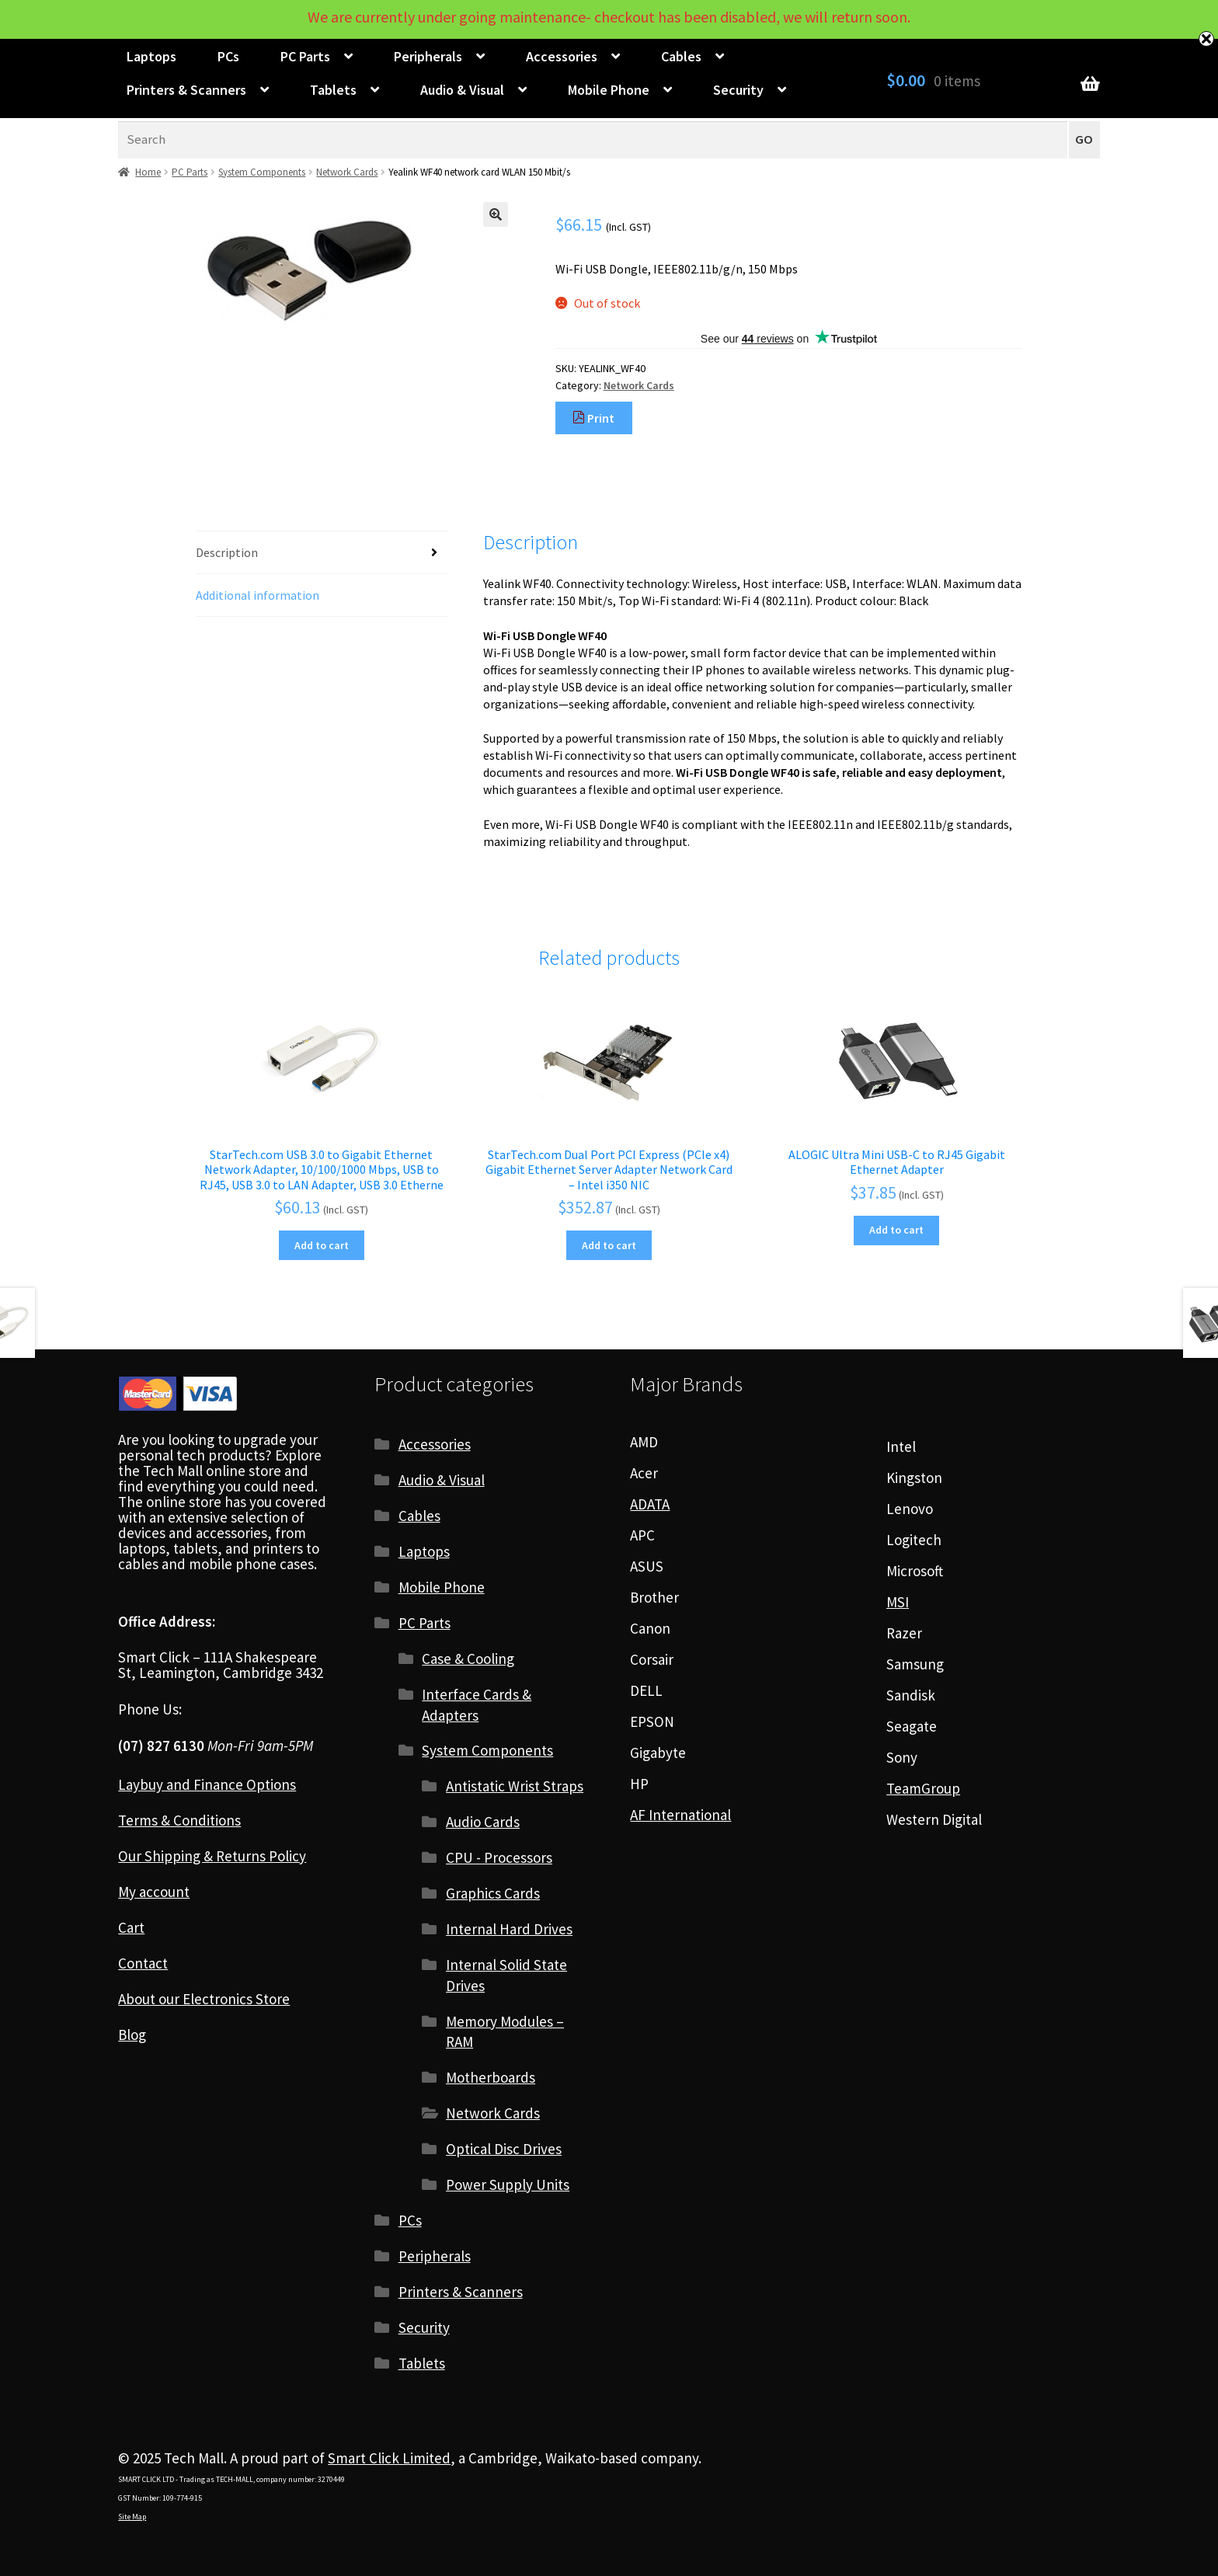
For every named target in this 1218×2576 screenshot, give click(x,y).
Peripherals (428, 56)
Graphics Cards (493, 1893)
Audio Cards (483, 1821)
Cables (681, 56)
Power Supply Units (507, 2184)
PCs (228, 56)
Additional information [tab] (257, 595)
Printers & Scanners (186, 90)
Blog (132, 2034)
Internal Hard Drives (509, 1929)
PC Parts (305, 56)
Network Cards (347, 172)
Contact (143, 1963)
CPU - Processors (499, 1857)
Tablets (333, 90)
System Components (261, 172)
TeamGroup (923, 1788)
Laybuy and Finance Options (207, 1784)
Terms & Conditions (179, 1820)
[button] (495, 214)
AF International (680, 1814)
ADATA (650, 1504)
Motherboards (490, 2077)
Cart (131, 1927)
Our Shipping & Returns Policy (212, 1856)
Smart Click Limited (389, 2458)
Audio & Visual (462, 90)
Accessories (561, 56)
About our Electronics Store (204, 1998)
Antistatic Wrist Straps (514, 1786)
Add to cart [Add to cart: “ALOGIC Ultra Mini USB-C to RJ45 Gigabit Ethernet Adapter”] (896, 1230)
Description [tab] (227, 552)
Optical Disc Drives (504, 2148)
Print (593, 418)
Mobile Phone (608, 90)
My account (154, 1891)
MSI (897, 1602)
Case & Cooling (468, 1658)
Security (738, 90)
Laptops (151, 56)
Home (148, 172)
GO (1084, 139)
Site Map (132, 2517)
